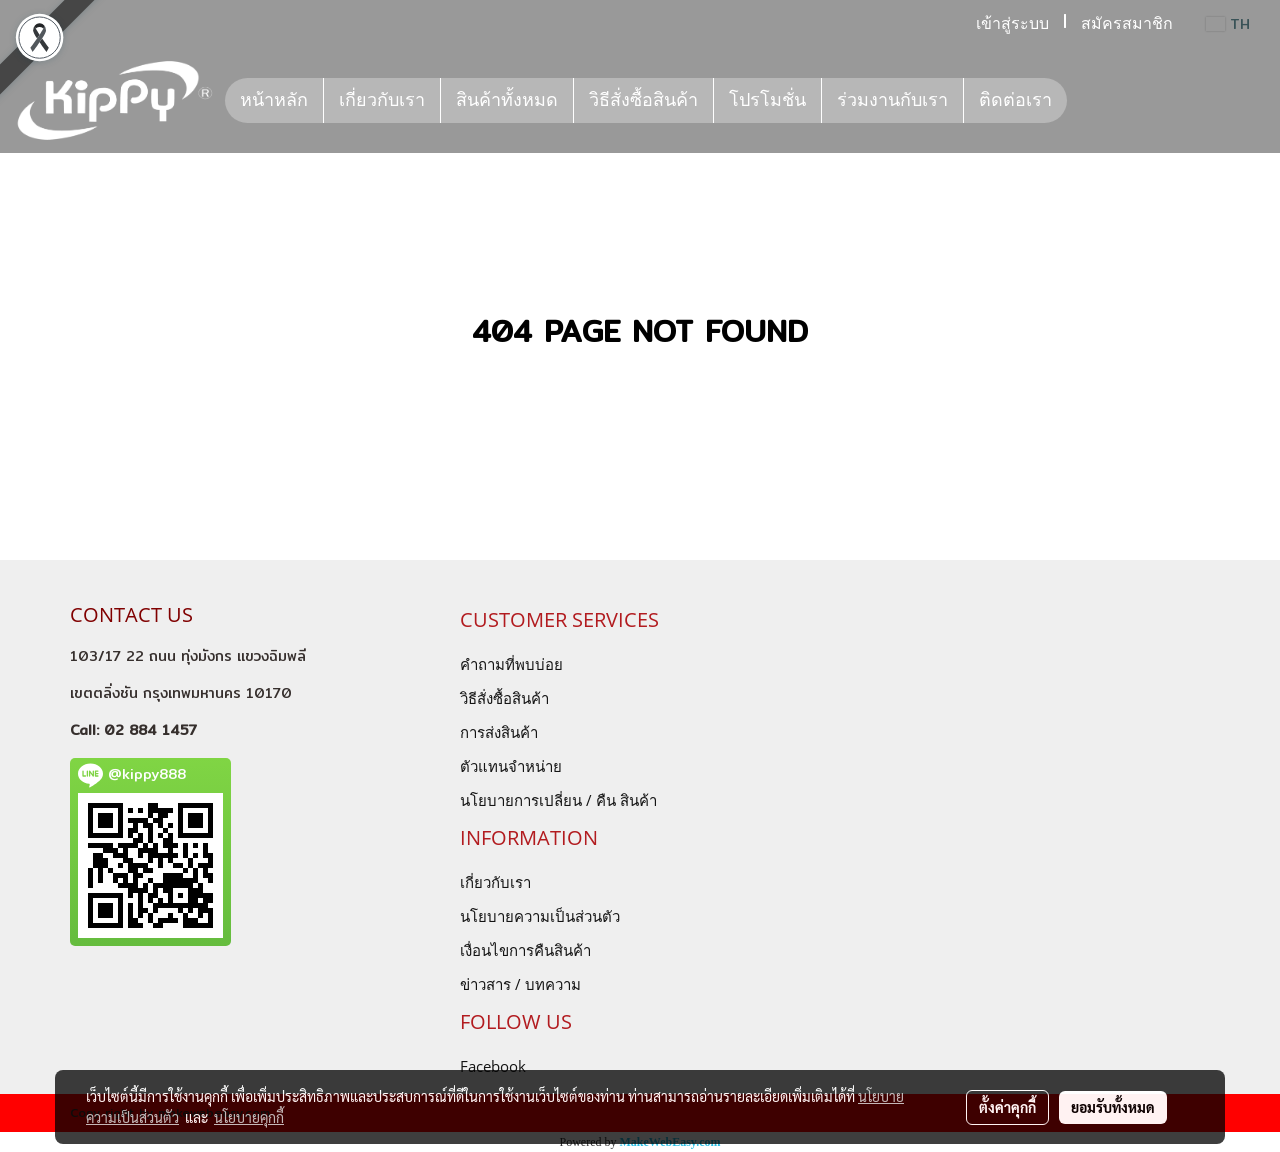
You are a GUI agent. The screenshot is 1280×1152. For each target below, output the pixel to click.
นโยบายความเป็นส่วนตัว (540, 916)
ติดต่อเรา (1015, 100)
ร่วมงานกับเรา (892, 100)
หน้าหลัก (274, 100)
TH (1228, 24)
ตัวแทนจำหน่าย (511, 766)
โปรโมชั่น (767, 100)
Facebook (493, 1066)
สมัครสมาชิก (1127, 23)
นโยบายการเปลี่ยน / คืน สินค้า (558, 800)
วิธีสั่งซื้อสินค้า (643, 100)
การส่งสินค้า (499, 732)
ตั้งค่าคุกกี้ (1007, 1107)
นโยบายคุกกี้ (249, 1117)
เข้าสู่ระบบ (1012, 23)
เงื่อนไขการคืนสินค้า (525, 950)
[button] (1085, 101)
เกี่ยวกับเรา (382, 100)
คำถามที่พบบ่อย (511, 664)
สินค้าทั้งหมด (507, 100)
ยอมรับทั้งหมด (1113, 1107)
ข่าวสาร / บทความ (520, 984)
